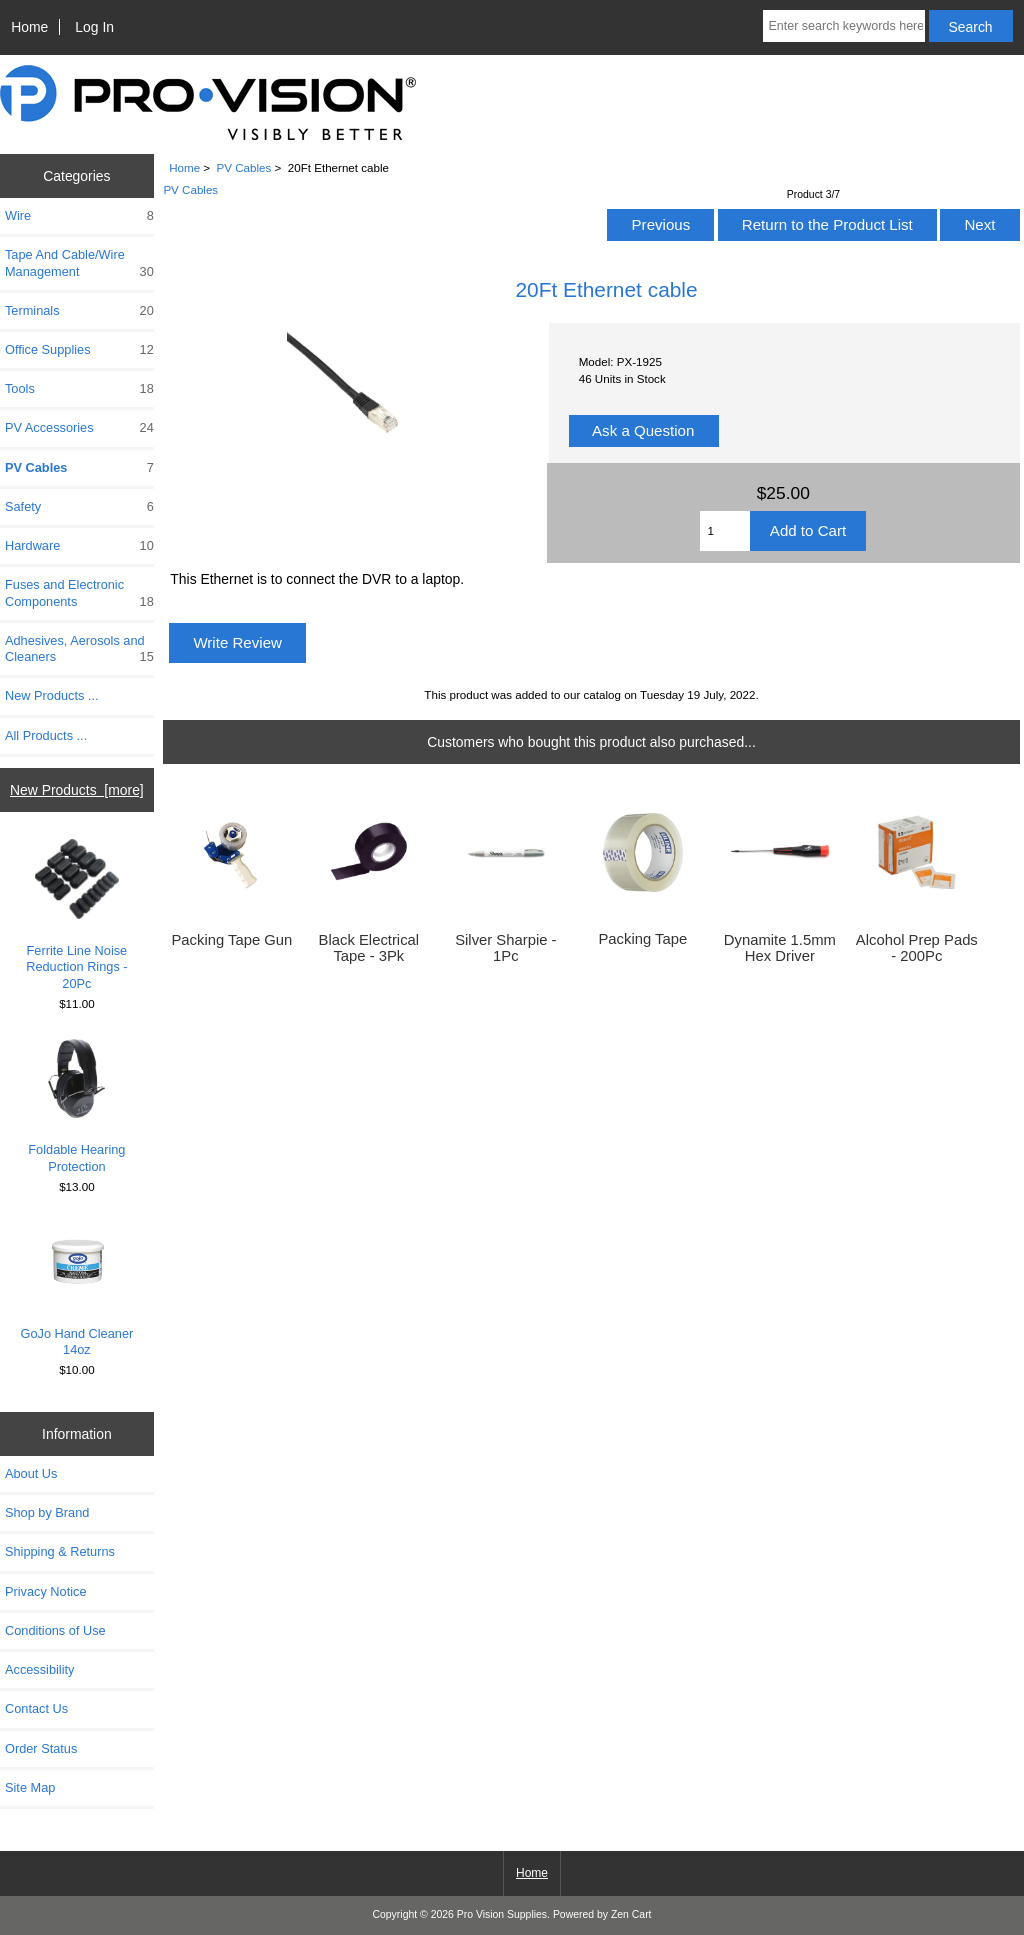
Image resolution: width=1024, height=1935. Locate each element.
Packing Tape (642, 939)
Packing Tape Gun (231, 940)
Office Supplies (79, 350)
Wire (79, 216)
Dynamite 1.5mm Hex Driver (780, 948)
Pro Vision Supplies (502, 1914)
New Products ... (52, 695)
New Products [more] (77, 790)
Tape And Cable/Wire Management (79, 263)
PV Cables (244, 167)
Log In (94, 27)
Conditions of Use (55, 1630)
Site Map (30, 1787)
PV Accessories (79, 428)
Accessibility (39, 1669)
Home (29, 27)
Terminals (79, 311)
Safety (79, 507)
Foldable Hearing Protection (76, 1106)
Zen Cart (631, 1914)
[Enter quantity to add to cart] (724, 531)
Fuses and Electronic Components (79, 593)
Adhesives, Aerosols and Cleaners (79, 649)
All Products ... (46, 735)
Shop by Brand (47, 1512)
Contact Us (36, 1708)
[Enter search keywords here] (843, 26)
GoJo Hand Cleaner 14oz (77, 1289)
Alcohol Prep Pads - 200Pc (917, 948)
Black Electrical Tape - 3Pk (369, 948)
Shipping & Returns (60, 1551)
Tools (79, 389)
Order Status (41, 1748)
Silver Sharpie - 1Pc (505, 948)
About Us (31, 1473)
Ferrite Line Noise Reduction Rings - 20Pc (76, 914)
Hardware (79, 546)
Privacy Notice (45, 1591)
